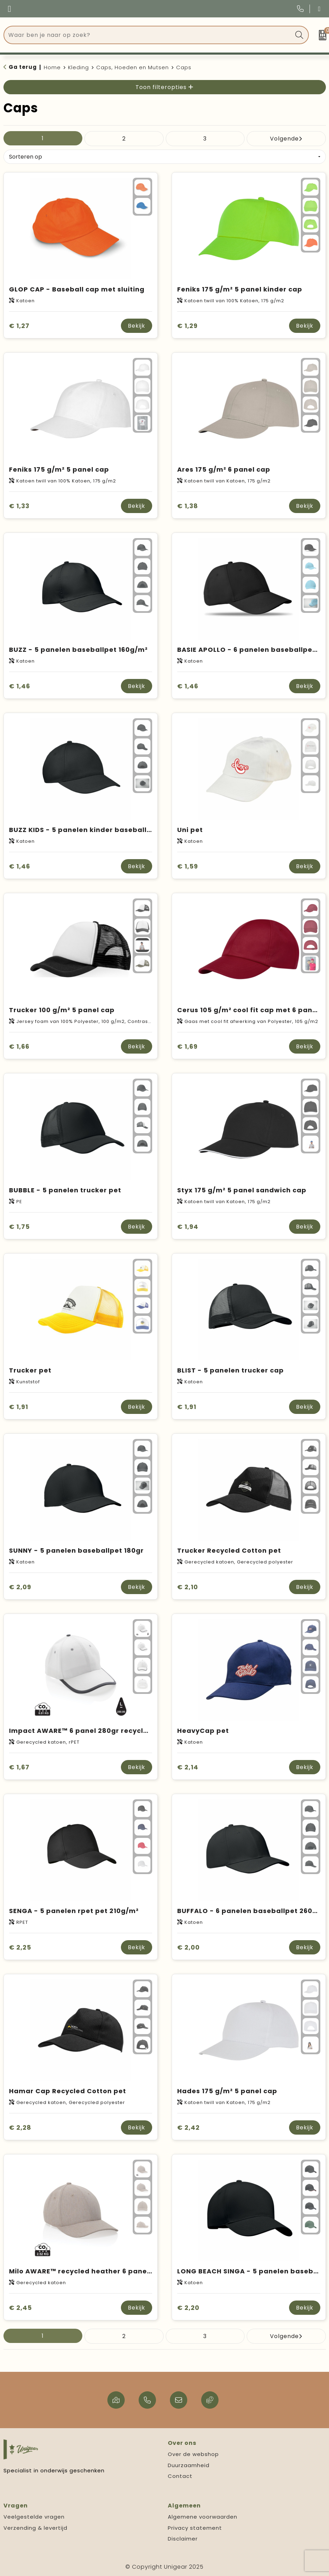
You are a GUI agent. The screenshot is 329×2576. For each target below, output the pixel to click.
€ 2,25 (20, 1947)
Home (52, 67)
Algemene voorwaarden (202, 2516)
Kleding (78, 67)
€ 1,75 (19, 1227)
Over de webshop (193, 2454)
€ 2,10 (187, 1587)
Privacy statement (195, 2527)
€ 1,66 (19, 1046)
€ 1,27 (19, 326)
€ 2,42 (188, 2127)
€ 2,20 (188, 2308)
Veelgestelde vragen (34, 2516)
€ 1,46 (19, 686)
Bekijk (136, 326)
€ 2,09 (20, 1587)
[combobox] (148, 35)
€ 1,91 (18, 1407)
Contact (180, 2476)
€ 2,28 (20, 2127)
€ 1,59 (187, 866)
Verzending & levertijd (35, 2527)
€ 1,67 (19, 1767)
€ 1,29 (187, 326)
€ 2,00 (188, 1947)
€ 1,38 (187, 506)
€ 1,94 (187, 1227)
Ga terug (23, 67)
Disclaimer (183, 2538)
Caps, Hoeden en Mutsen (132, 67)
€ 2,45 (20, 2308)
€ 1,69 (187, 1046)
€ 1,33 (19, 506)
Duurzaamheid (188, 2465)
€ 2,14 (187, 1767)
